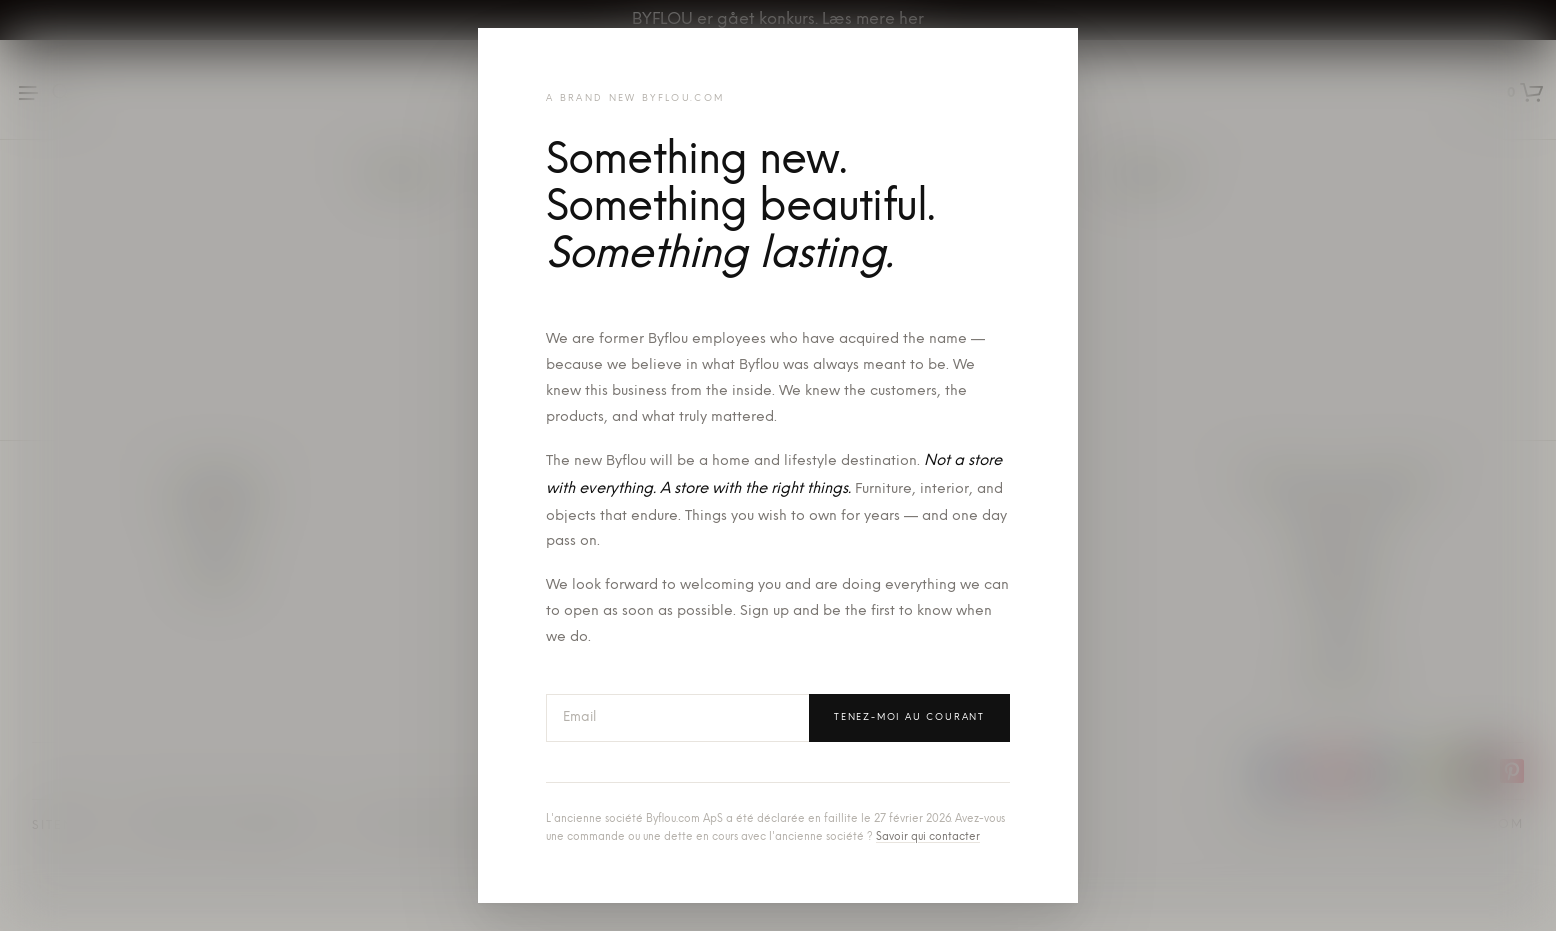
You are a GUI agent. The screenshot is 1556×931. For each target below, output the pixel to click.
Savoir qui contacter (928, 837)
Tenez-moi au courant (909, 717)
